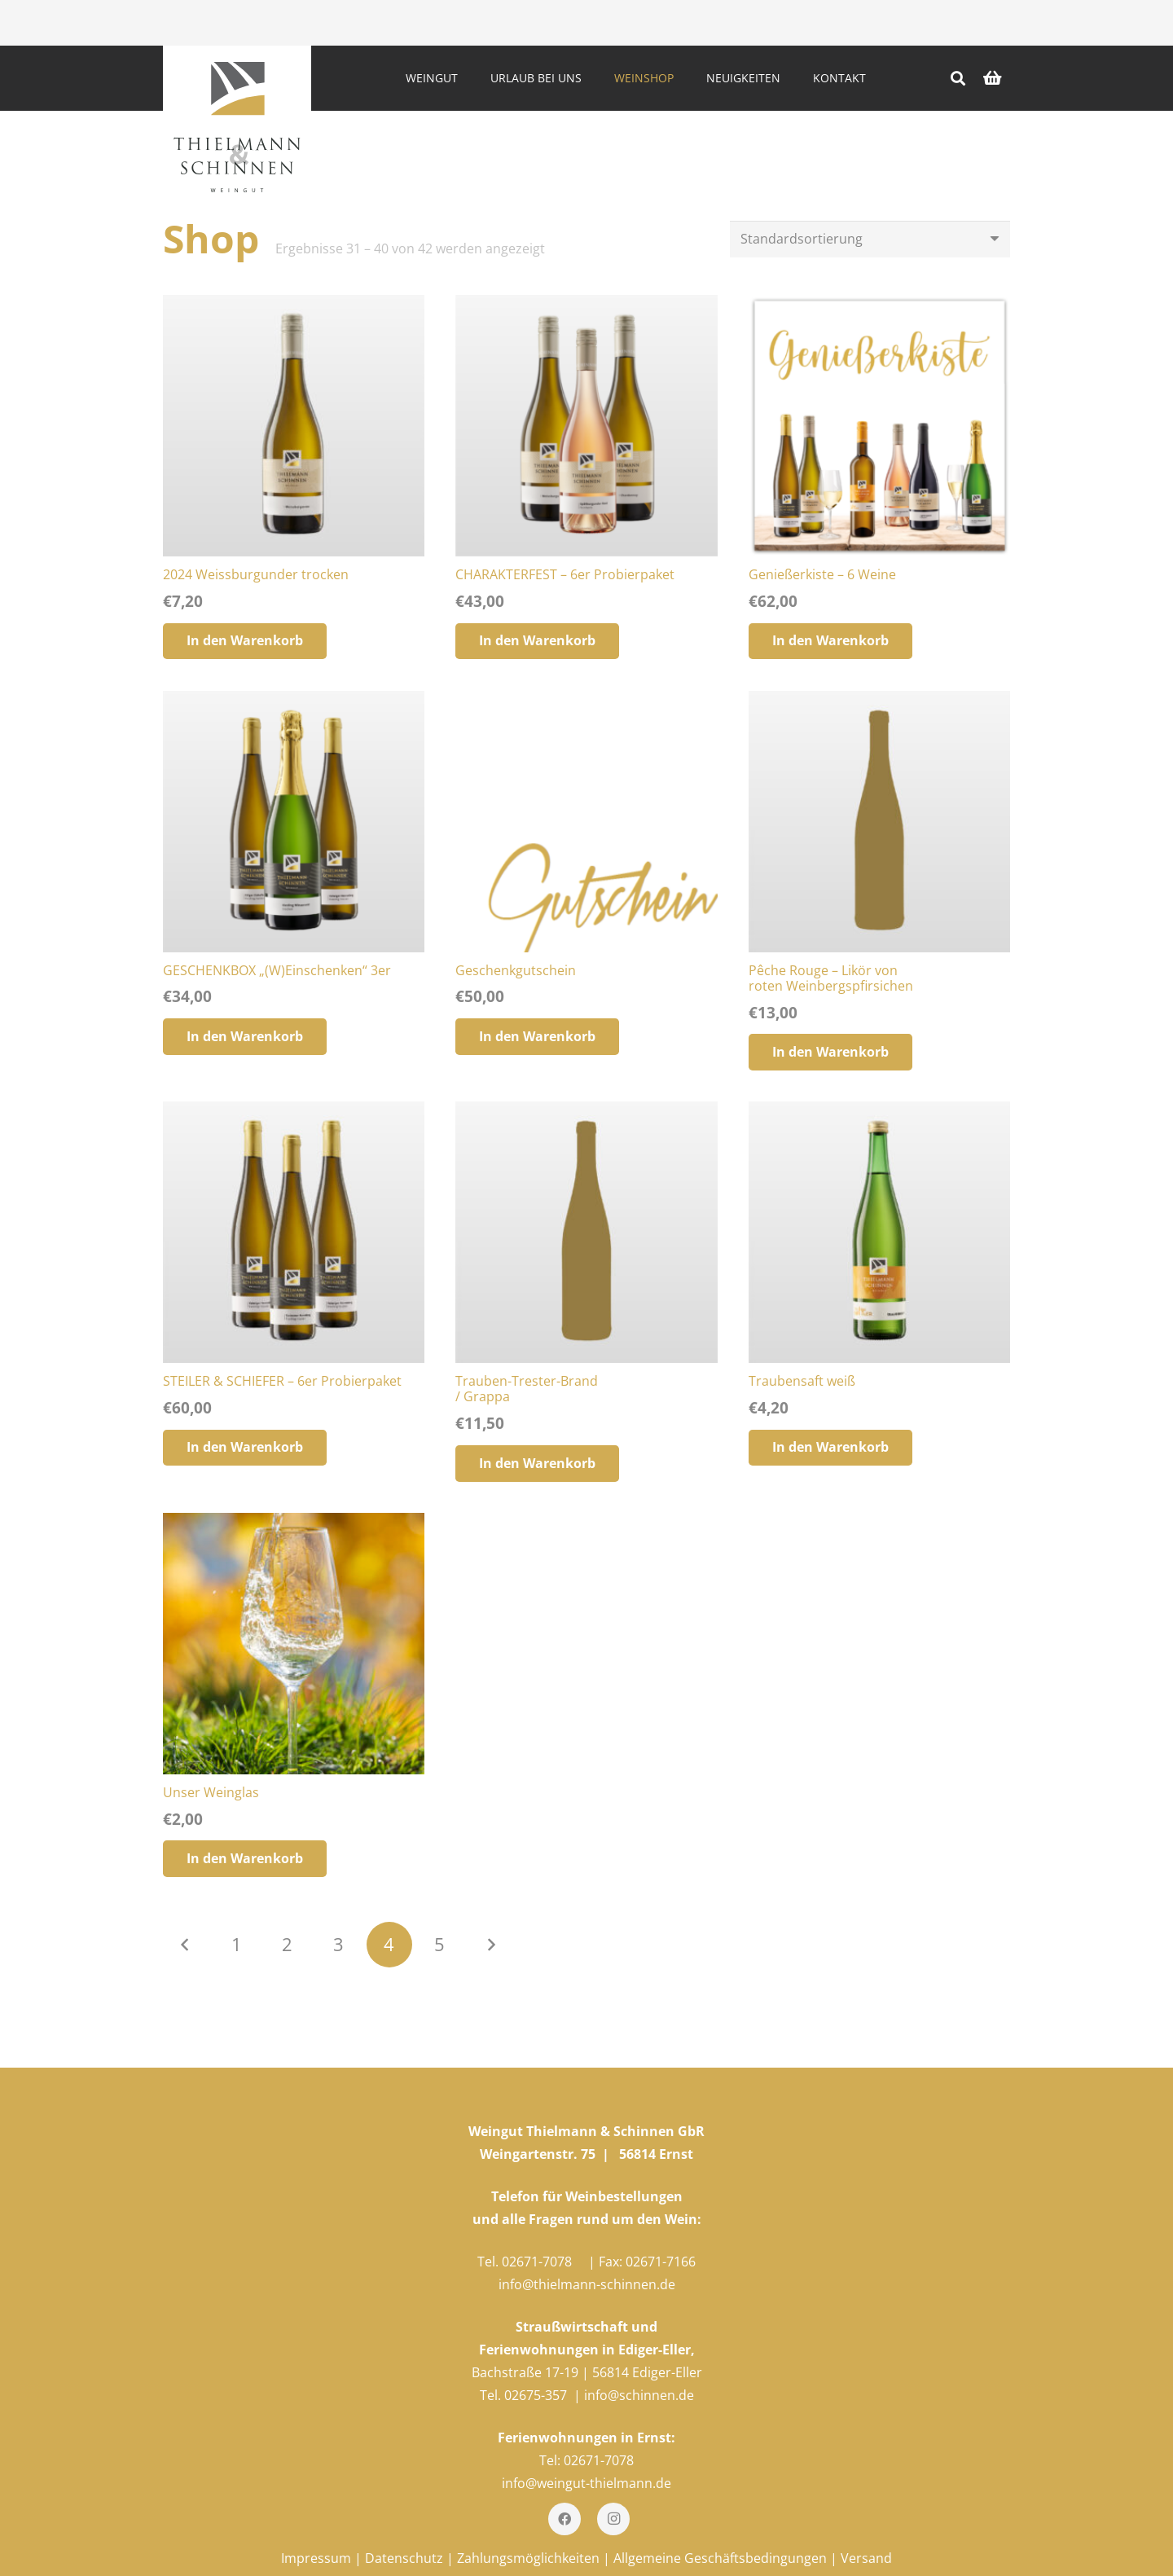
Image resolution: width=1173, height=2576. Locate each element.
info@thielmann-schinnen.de (587, 2284)
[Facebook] (564, 2519)
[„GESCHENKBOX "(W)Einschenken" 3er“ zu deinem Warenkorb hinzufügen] (245, 1036)
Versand (866, 2558)
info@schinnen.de (639, 2395)
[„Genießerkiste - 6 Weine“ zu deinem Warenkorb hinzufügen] (830, 641)
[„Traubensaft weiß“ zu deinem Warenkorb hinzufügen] (830, 1448)
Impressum (316, 2558)
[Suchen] (958, 78)
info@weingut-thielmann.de (586, 2483)
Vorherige (186, 1944)
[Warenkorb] (992, 78)
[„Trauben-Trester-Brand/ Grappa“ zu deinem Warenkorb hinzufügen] (537, 1463)
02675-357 (535, 2395)
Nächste (490, 1944)
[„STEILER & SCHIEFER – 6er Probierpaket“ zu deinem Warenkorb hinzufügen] (245, 1448)
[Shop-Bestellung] (870, 239)
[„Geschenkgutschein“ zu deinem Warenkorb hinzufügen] (537, 1036)
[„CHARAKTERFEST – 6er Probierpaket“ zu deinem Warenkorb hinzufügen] (537, 641)
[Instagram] (613, 2519)
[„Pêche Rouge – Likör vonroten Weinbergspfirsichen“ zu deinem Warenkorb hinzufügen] (830, 1052)
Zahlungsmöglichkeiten (528, 2558)
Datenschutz (404, 2558)
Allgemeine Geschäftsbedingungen (720, 2558)
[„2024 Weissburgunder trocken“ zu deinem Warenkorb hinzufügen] (245, 641)
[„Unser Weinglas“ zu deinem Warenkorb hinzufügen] (245, 1858)
